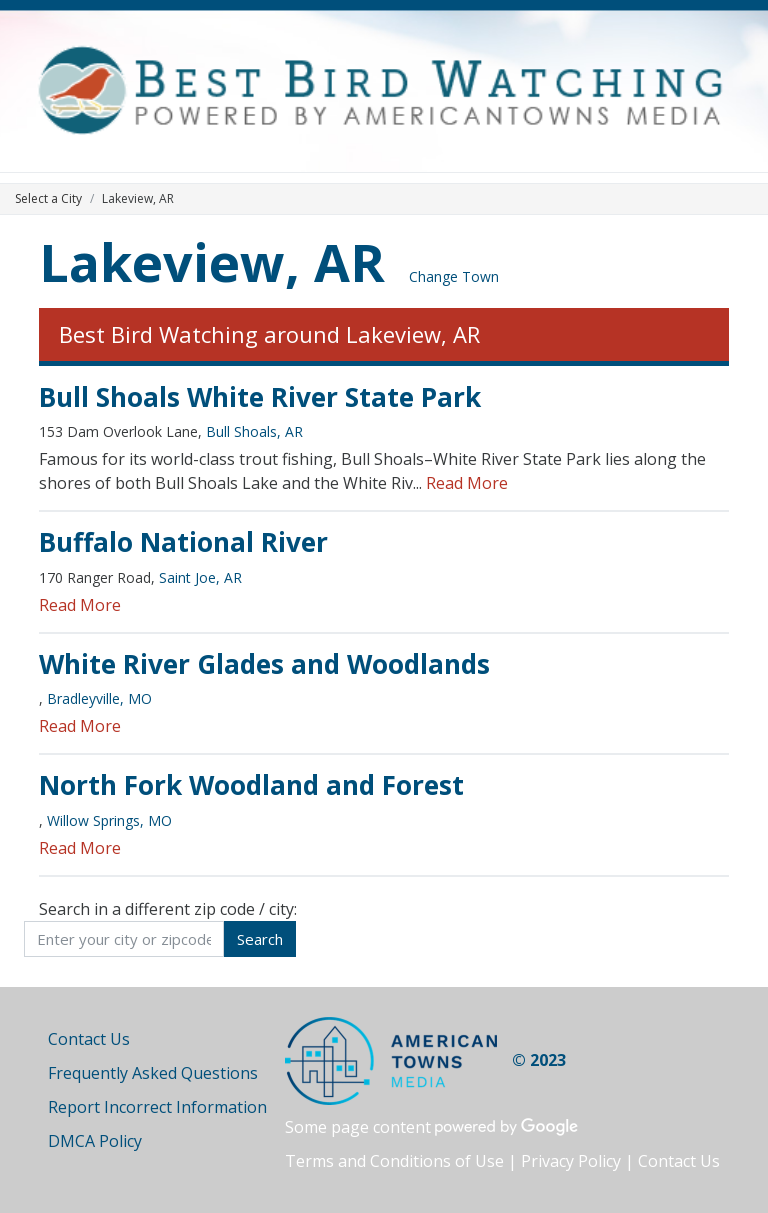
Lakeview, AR (212, 261)
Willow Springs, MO (109, 820)
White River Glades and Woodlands (264, 664)
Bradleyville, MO (99, 698)
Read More (467, 483)
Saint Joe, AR (200, 577)
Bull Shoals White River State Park (260, 397)
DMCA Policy (95, 1141)
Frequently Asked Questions (153, 1073)
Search (260, 939)
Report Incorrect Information (157, 1107)
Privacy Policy (571, 1161)
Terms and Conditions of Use (394, 1161)
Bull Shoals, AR (254, 431)
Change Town (454, 276)
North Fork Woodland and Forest (251, 785)
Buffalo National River (183, 542)
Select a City (48, 198)
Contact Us (89, 1039)
